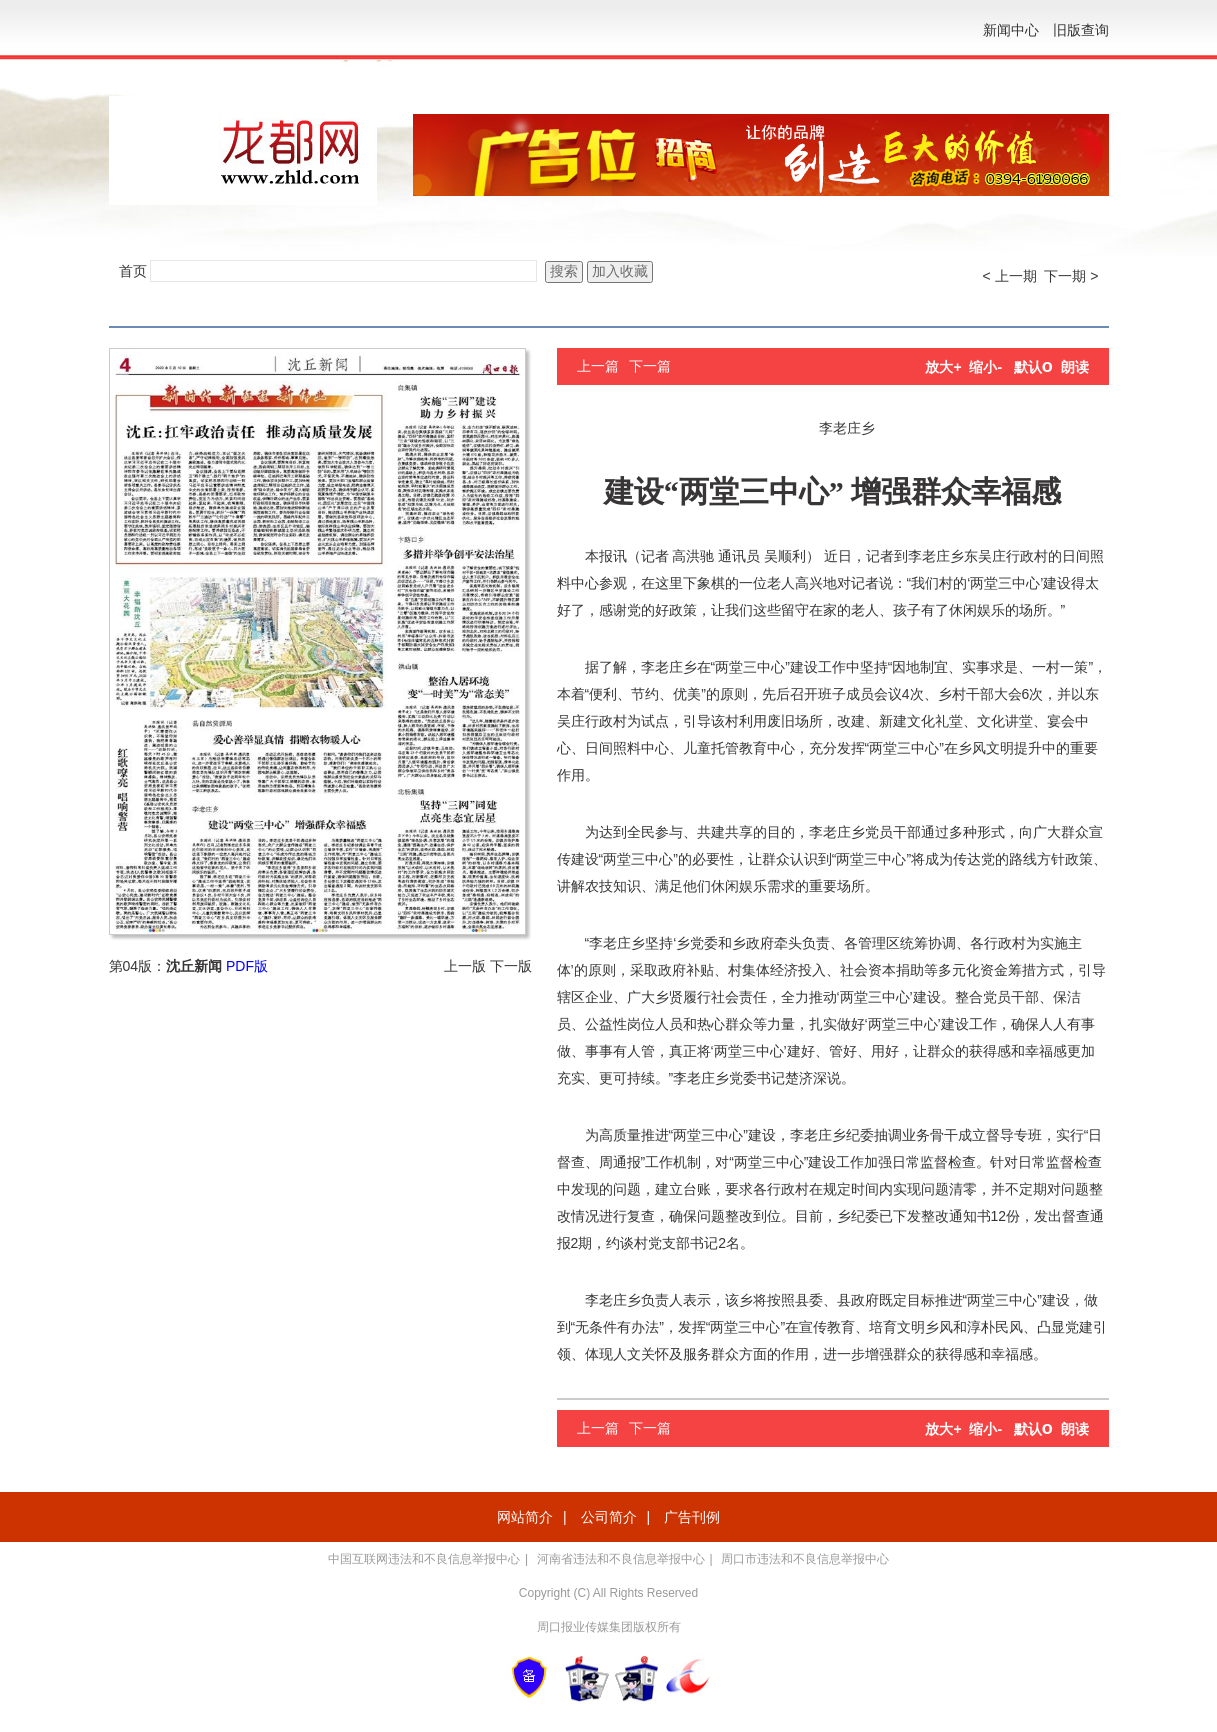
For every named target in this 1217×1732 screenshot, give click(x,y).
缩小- (985, 367)
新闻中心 (1011, 30)
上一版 (465, 966)
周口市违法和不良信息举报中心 (805, 1559)
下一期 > (1071, 276)
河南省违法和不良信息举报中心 (621, 1559)
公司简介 (609, 1517)
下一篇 (650, 366)
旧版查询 (1081, 30)
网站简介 (525, 1517)
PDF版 (247, 966)
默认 (1033, 367)
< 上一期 (1010, 276)
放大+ (943, 367)
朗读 (1075, 367)
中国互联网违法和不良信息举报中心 (424, 1559)
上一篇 (598, 366)
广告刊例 (692, 1517)
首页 (133, 271)
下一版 (511, 966)
